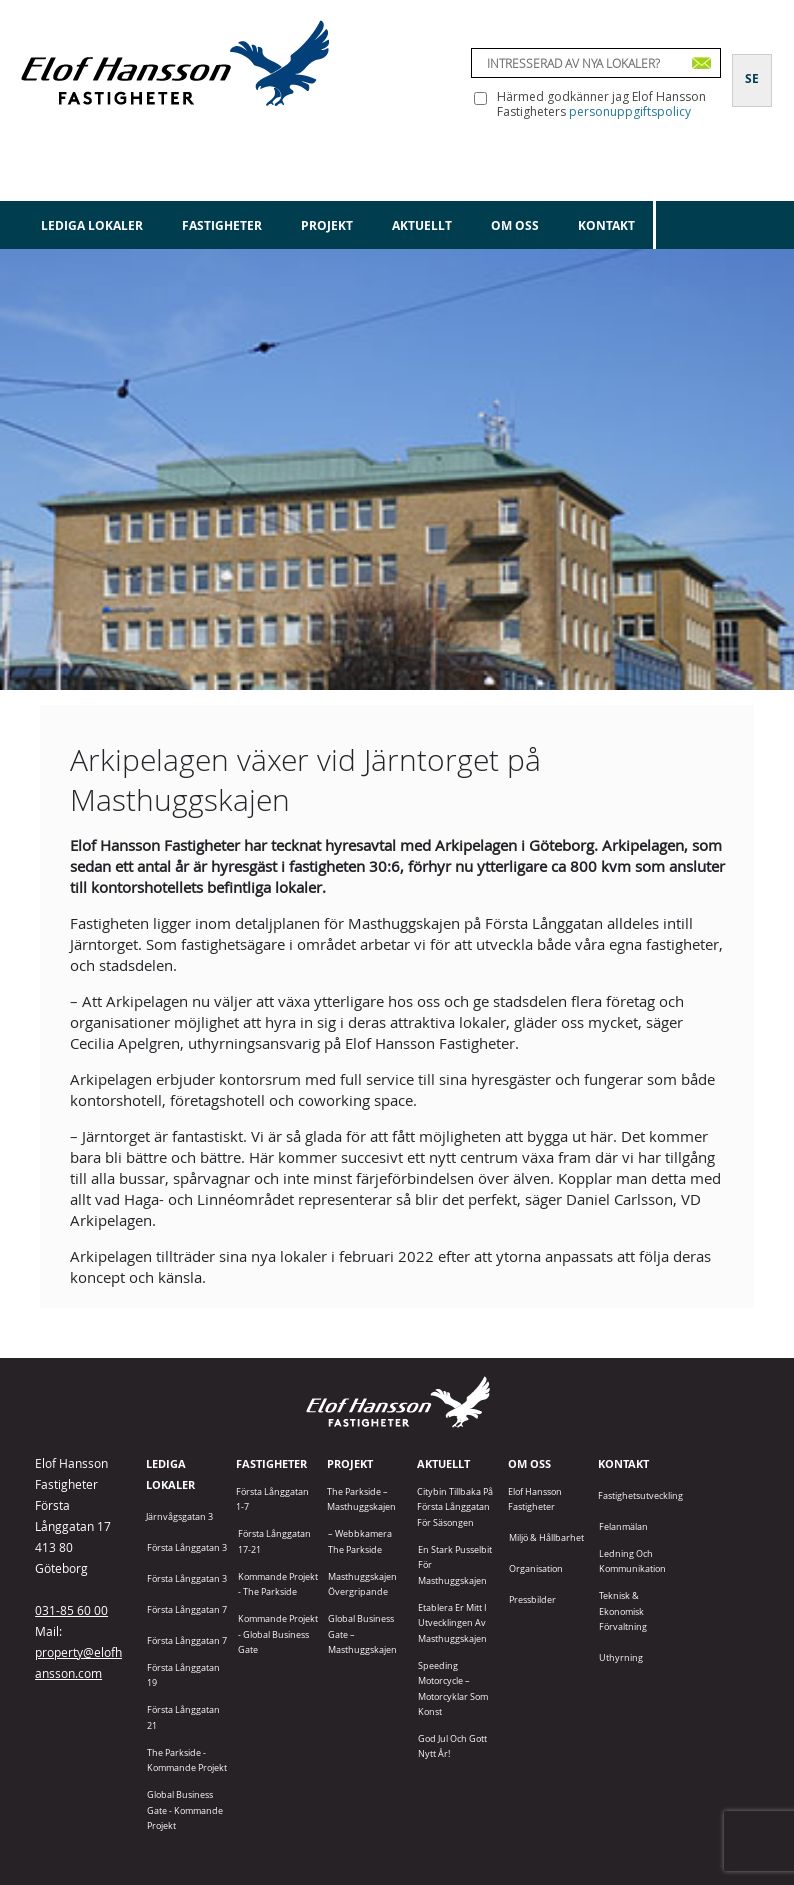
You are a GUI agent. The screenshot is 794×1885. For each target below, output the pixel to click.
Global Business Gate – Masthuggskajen (362, 1634)
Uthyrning (621, 1657)
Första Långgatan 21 (183, 1717)
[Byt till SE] (752, 67)
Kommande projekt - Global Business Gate (278, 1634)
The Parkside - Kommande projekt (187, 1760)
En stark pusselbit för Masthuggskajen (455, 1565)
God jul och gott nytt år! (452, 1746)
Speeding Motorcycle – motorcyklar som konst (453, 1688)
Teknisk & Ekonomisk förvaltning (623, 1611)
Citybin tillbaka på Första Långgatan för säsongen (455, 1507)
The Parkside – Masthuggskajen (361, 1499)
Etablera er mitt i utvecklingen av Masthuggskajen (452, 1623)
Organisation (536, 1568)
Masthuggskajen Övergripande (362, 1584)
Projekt (327, 225)
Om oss (515, 225)
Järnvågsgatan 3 (179, 1516)
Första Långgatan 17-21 (274, 1541)
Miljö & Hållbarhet (546, 1537)
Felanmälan (623, 1526)
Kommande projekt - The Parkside (278, 1584)
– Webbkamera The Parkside (360, 1541)
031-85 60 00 (71, 1610)
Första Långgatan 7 (187, 1609)
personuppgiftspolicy (630, 111)
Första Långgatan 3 (187, 1547)
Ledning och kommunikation (632, 1561)
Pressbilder (532, 1599)
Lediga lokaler (92, 225)
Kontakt (606, 225)
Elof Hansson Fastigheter (535, 1499)
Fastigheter (222, 225)
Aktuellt (422, 225)
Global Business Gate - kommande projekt (185, 1810)
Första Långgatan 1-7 (272, 1499)
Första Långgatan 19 (183, 1675)
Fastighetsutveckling (640, 1495)
